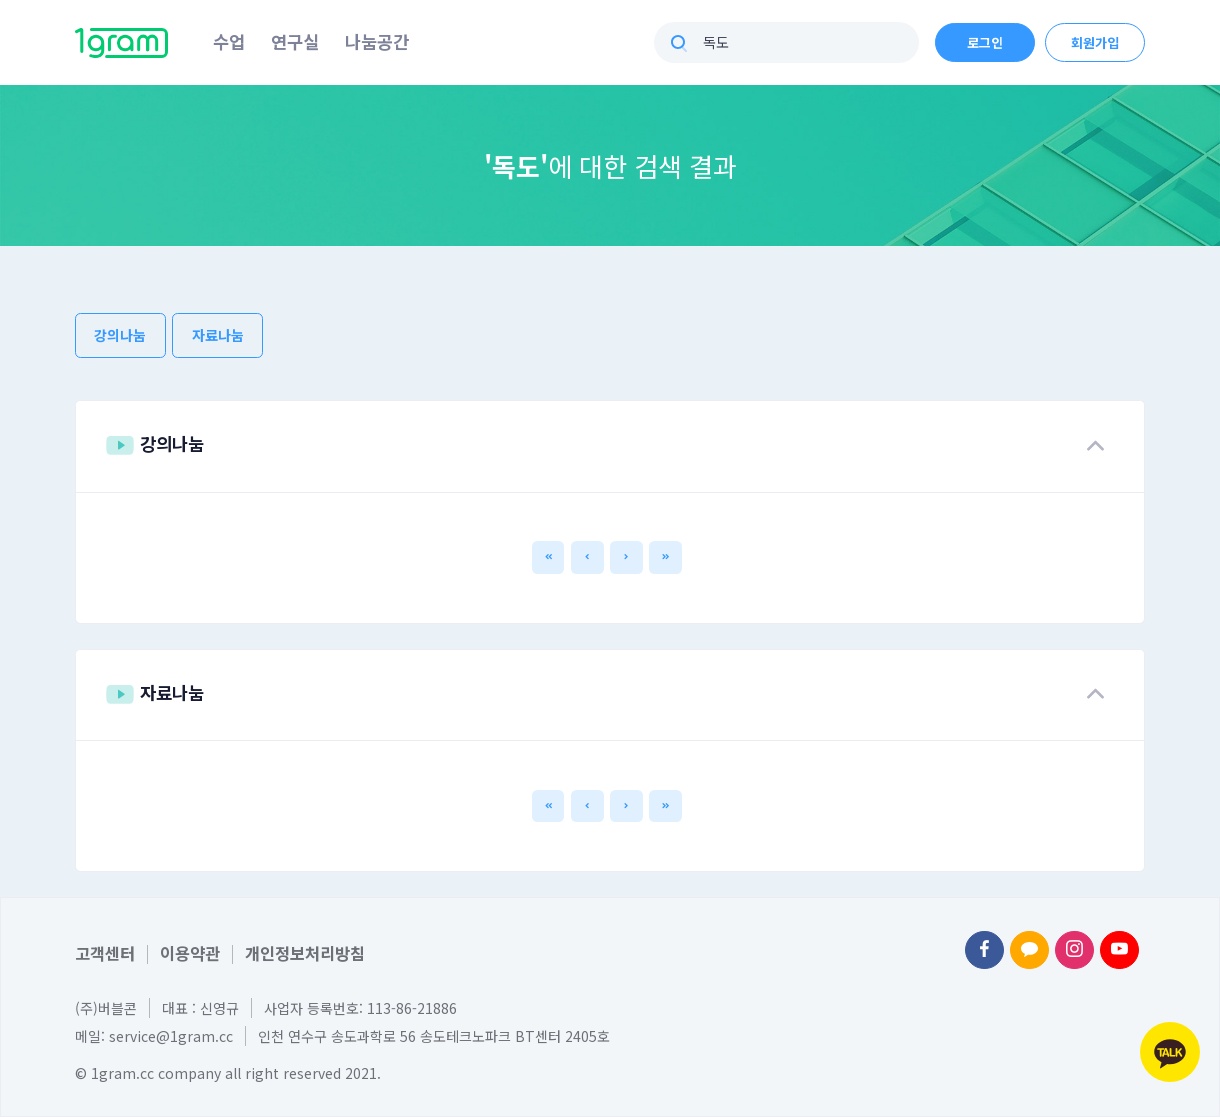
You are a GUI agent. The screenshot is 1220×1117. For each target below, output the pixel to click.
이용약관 (190, 953)
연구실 (295, 41)
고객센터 (105, 953)
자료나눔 (218, 335)
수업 (229, 41)
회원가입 (1095, 42)
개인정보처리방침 (305, 953)
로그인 (985, 42)
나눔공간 (377, 41)
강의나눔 (120, 335)
